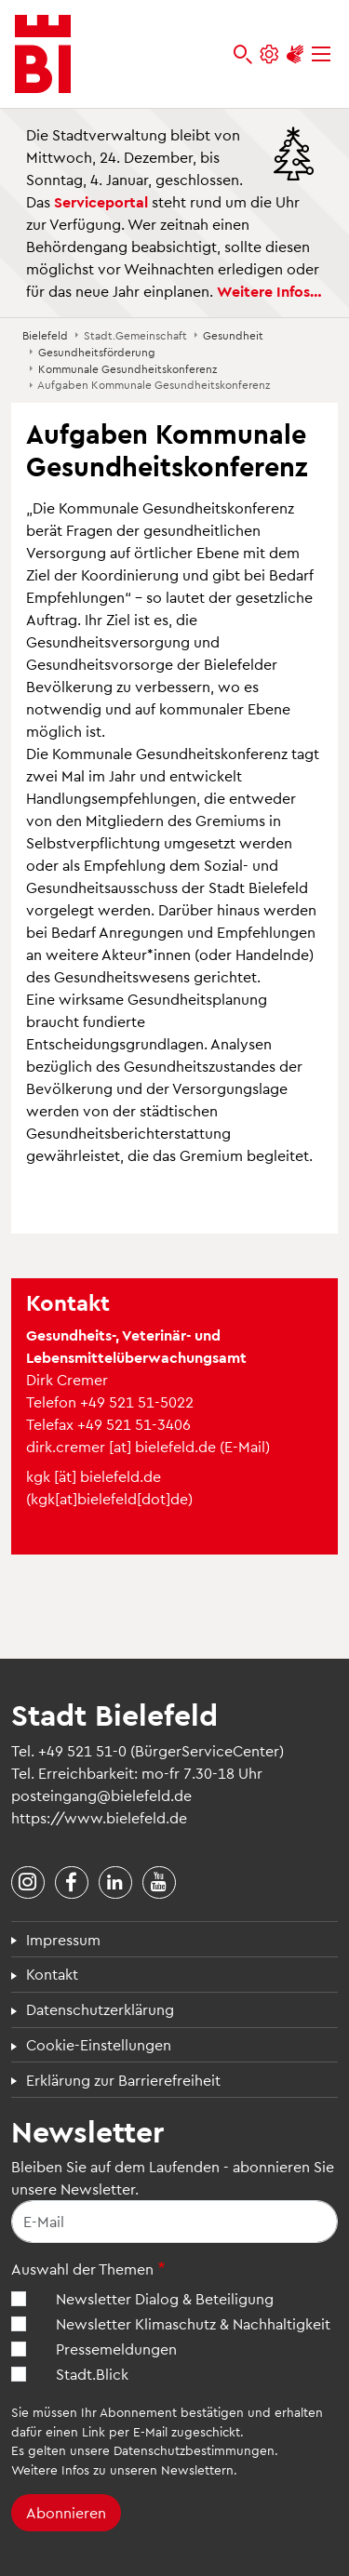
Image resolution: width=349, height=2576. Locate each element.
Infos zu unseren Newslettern (147, 2469)
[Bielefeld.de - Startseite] (43, 54)
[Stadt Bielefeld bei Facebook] (71, 1883)
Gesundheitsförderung (96, 351)
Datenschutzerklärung (100, 2009)
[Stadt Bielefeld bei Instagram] (28, 1883)
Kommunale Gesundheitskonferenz (127, 368)
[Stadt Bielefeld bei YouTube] (159, 1883)
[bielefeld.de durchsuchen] (243, 54)
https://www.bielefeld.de (99, 1817)
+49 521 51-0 (82, 1750)
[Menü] (321, 54)
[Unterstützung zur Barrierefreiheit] (295, 54)
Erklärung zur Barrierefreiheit (123, 2080)
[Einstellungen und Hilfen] (269, 54)
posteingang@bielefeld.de (101, 1795)
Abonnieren (66, 2512)
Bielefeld (45, 334)
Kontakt (52, 1973)
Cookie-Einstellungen (98, 2044)
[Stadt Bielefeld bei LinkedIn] (115, 1883)
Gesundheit (233, 334)
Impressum (63, 1939)
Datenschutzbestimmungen (194, 2450)
